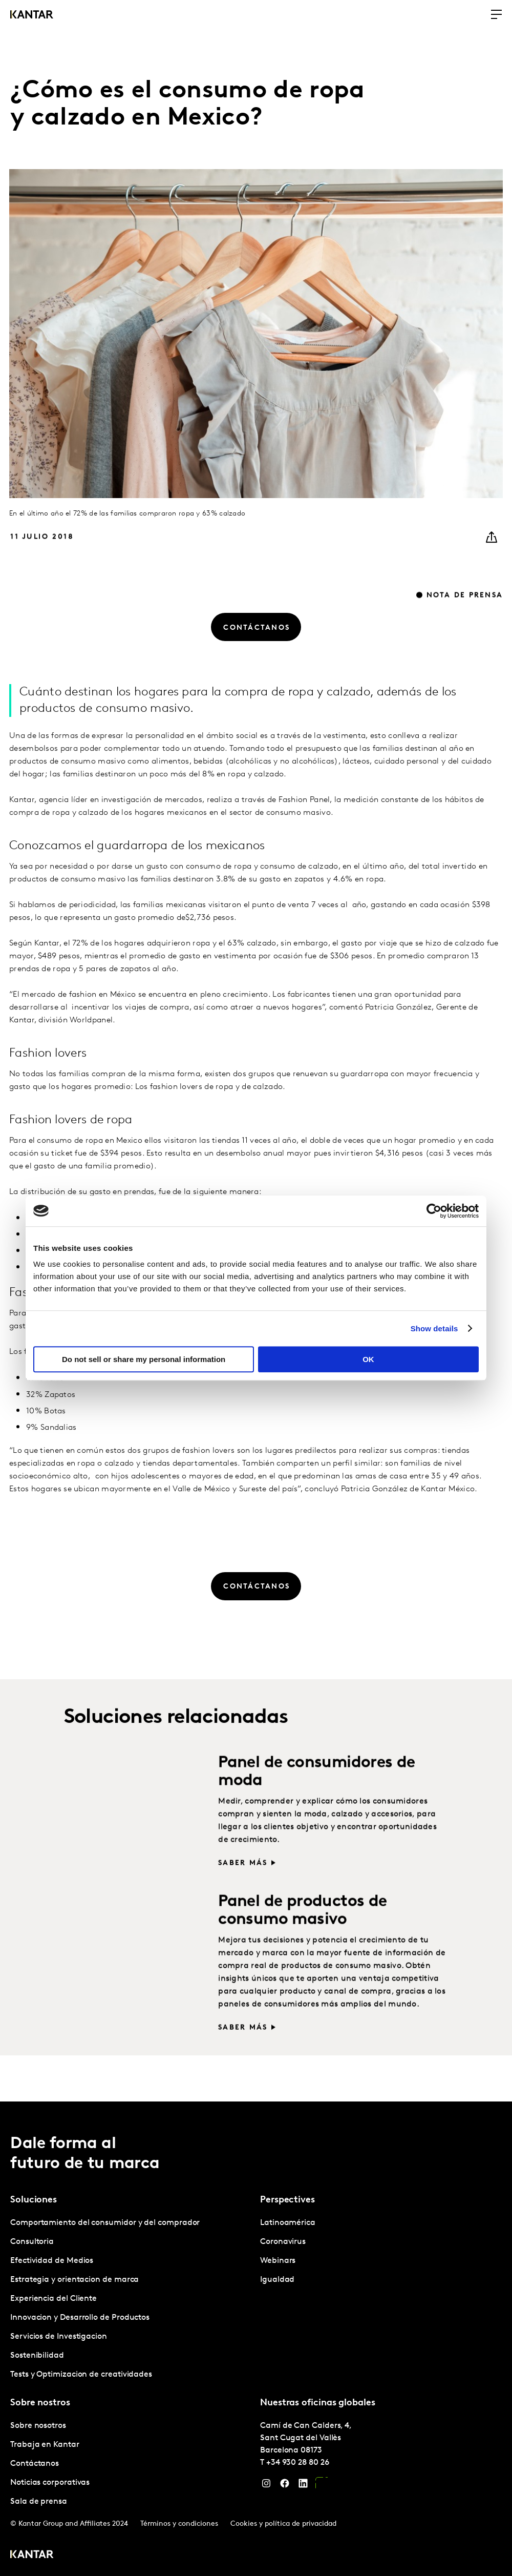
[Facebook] (285, 2486)
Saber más (242, 1885)
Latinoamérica (287, 2223)
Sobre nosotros (38, 2426)
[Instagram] (266, 2486)
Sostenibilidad (37, 2356)
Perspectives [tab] (287, 2200)
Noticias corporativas (50, 2483)
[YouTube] (321, 2486)
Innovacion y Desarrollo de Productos (80, 2318)
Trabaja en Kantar (44, 2445)
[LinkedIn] (303, 2486)
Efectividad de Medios (51, 2261)
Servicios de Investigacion (58, 2337)
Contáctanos (34, 2464)
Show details (434, 1328)
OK (368, 1359)
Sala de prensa (38, 2502)
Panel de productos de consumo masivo (302, 1932)
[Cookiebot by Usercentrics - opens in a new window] (434, 1211)
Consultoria (32, 2242)
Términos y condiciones (179, 2524)
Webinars (277, 2261)
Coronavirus (283, 2242)
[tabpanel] (131, 2299)
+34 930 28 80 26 (297, 2463)
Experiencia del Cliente (53, 2299)
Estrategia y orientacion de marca (74, 2280)
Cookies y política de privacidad (283, 2524)
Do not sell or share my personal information (143, 1359)
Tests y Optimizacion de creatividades (81, 2375)
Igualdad (277, 2280)
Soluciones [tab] (33, 2200)
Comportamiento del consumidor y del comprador (105, 2223)
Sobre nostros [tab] (40, 2403)
